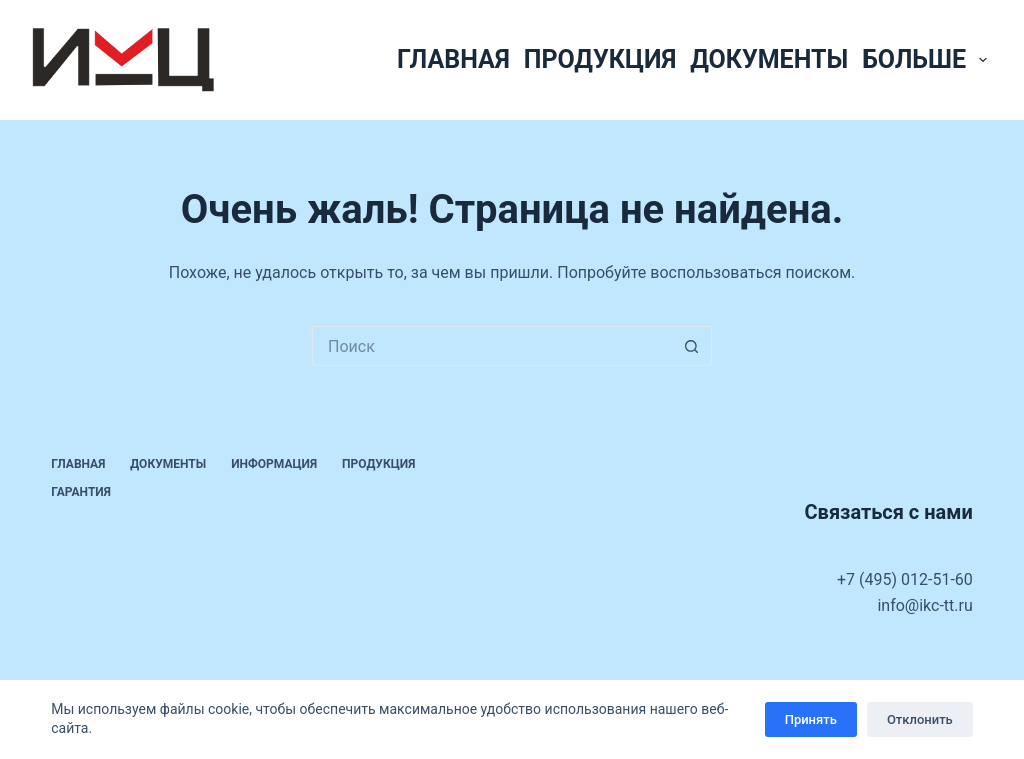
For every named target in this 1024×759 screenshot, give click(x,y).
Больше (928, 59)
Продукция (600, 59)
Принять (811, 719)
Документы (769, 59)
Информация (274, 464)
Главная (453, 59)
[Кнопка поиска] (692, 346)
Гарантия (81, 492)
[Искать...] (492, 346)
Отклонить (920, 719)
